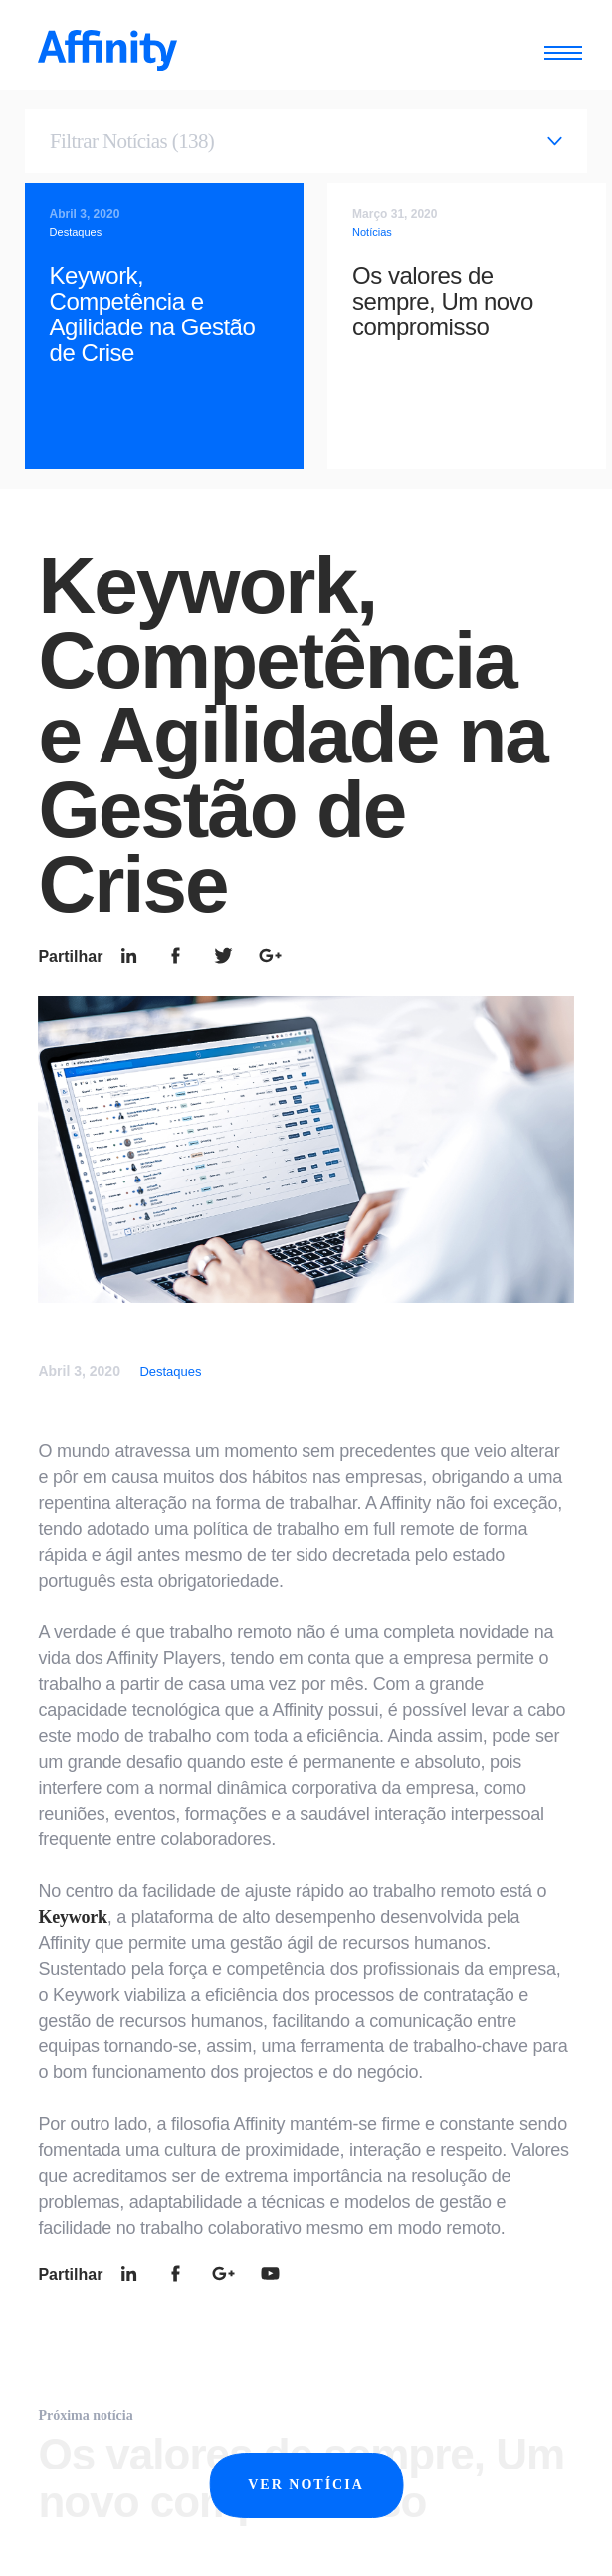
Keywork (72, 1917)
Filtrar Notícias (132, 141)
